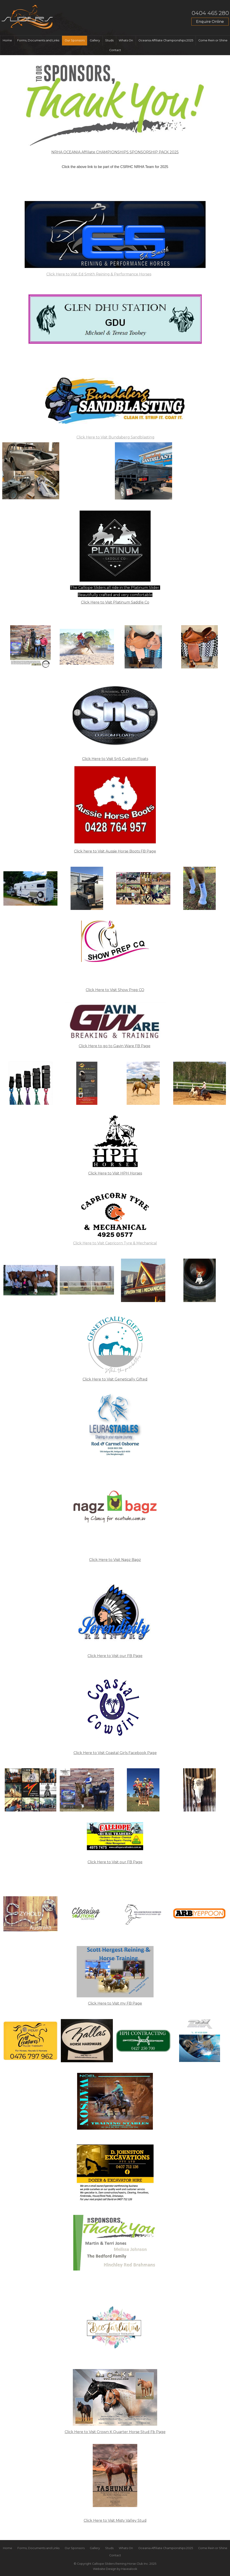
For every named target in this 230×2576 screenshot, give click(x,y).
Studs (109, 40)
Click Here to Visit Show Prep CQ (115, 990)
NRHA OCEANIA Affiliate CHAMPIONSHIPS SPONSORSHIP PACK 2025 (115, 152)
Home (7, 40)
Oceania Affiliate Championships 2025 (165, 40)
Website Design (104, 2569)
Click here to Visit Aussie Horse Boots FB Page (115, 851)
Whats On (126, 40)
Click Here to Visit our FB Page (115, 1656)
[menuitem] (7, 2548)
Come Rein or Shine (213, 40)
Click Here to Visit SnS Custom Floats (115, 759)
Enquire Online (210, 21)
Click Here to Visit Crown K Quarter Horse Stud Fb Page (115, 2432)
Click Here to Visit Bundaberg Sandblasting (115, 437)
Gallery (95, 40)
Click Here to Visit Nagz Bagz (115, 1560)
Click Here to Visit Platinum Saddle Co (115, 602)
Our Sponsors (75, 40)
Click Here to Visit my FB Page (115, 2003)
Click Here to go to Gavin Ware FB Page (114, 1046)
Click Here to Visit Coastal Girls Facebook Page (115, 1753)
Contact (115, 50)
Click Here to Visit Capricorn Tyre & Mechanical (115, 1243)
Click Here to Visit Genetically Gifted (115, 1379)
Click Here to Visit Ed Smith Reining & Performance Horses (98, 274)
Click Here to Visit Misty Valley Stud (115, 2520)
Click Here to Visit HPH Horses (115, 1173)
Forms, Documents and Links (38, 40)
